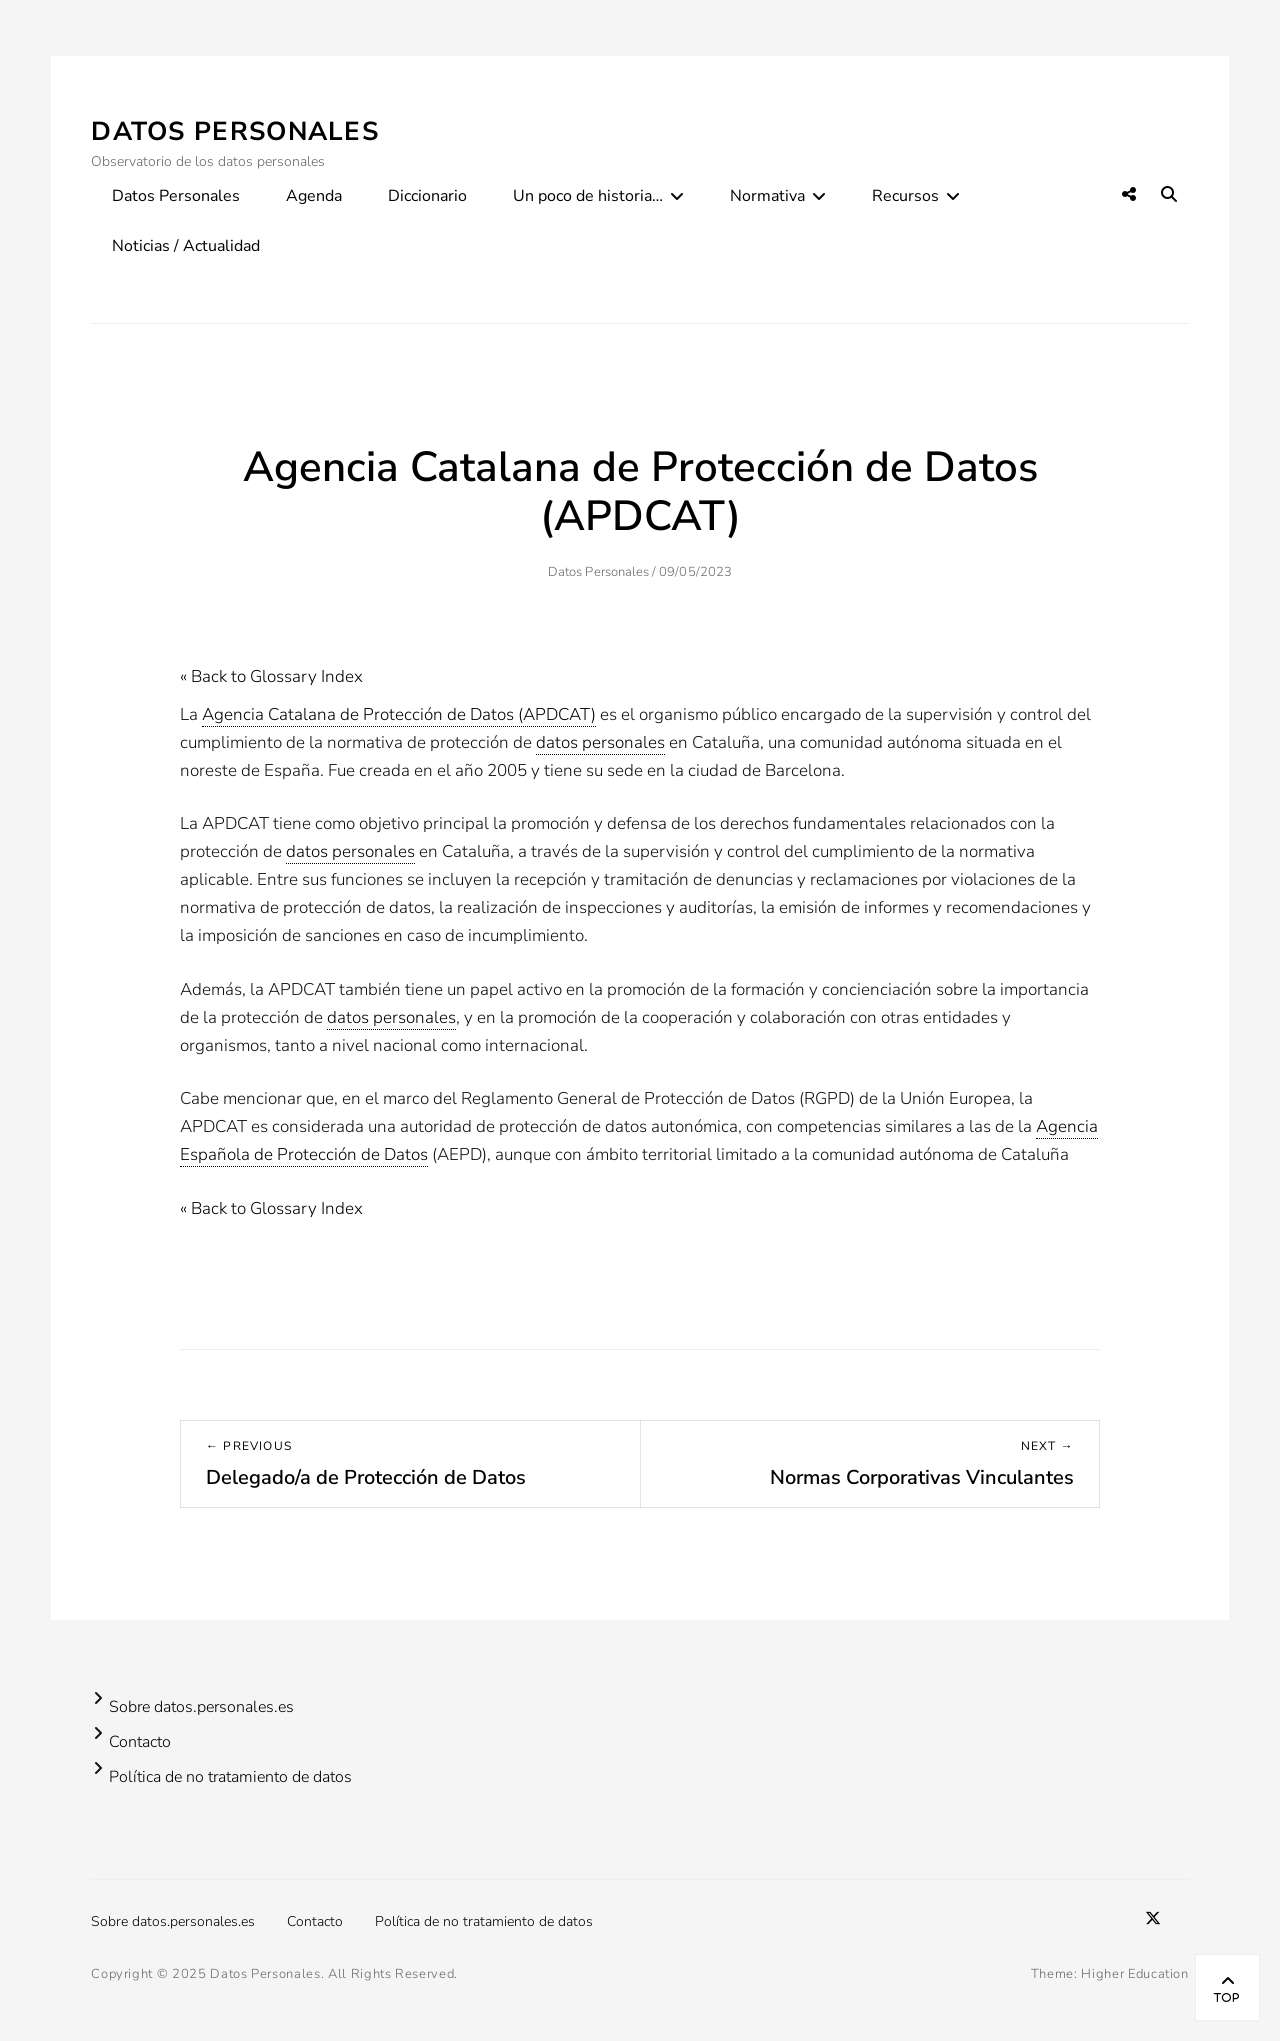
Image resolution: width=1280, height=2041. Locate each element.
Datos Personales (235, 131)
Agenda (314, 196)
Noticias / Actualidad (186, 246)
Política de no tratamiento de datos (230, 1777)
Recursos (905, 196)
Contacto (140, 1742)
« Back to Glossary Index (271, 676)
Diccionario (427, 196)
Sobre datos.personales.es (201, 1707)
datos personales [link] (600, 742)
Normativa (767, 196)
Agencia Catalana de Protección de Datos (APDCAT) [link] (399, 714)
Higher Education (1134, 1974)
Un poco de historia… (588, 196)
